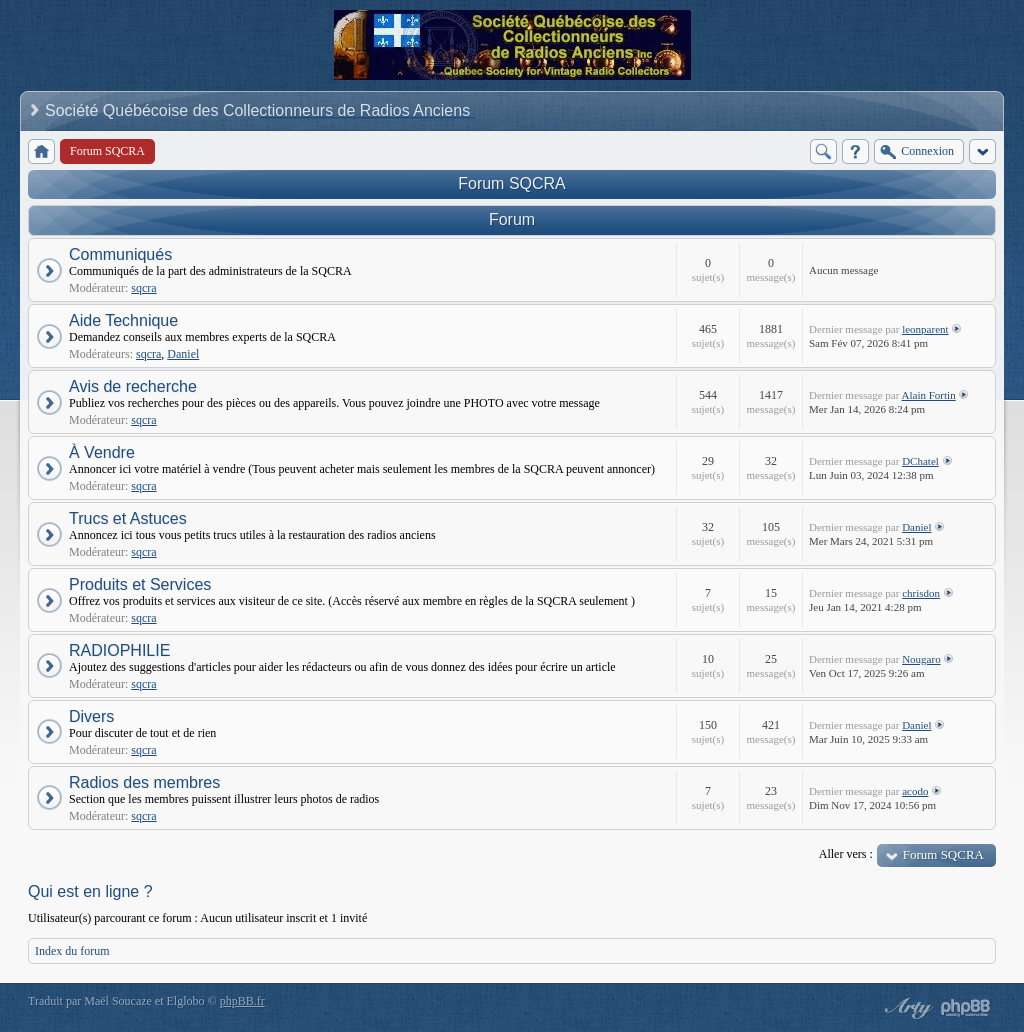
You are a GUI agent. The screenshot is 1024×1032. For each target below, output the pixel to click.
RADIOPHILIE (119, 650)
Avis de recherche (133, 386)
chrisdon (921, 593)
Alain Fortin (929, 395)
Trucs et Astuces (128, 518)
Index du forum (72, 951)
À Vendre (102, 452)
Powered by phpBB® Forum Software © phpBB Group (966, 1008)
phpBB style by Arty (906, 1008)
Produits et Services (140, 584)
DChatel (920, 461)
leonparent (925, 329)
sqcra (143, 288)
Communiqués (120, 254)
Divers (91, 716)
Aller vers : (846, 854)
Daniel (183, 354)
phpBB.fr (242, 1001)
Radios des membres (144, 782)
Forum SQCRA (512, 183)
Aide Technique (123, 320)
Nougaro (921, 659)
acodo (915, 791)
